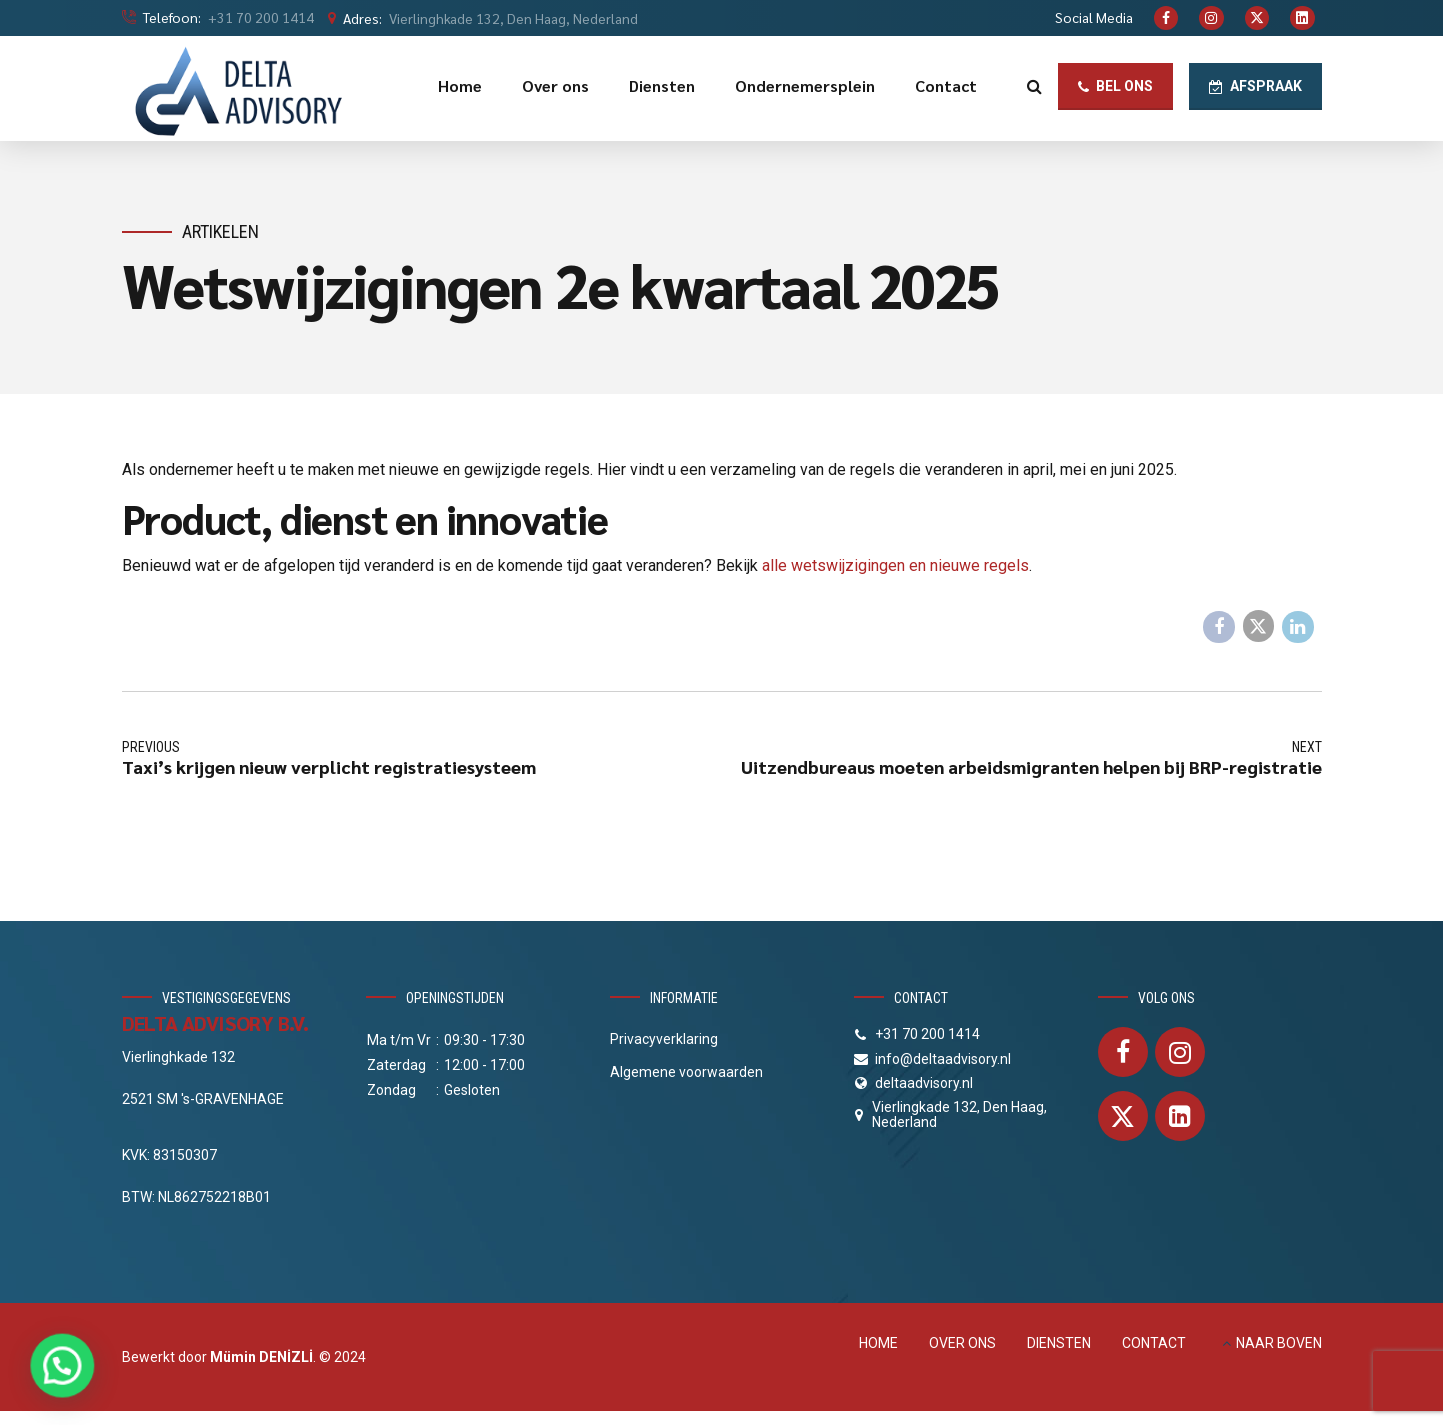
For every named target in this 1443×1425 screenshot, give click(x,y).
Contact (946, 85)
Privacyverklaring (664, 1039)
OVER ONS (962, 1343)
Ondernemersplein (805, 85)
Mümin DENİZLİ (261, 1357)
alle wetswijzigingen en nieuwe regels (895, 565)
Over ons (555, 85)
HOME (878, 1343)
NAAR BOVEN (1279, 1343)
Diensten (662, 85)
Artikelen (220, 231)
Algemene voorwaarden (686, 1072)
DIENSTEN (1059, 1343)
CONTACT (1154, 1343)
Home (460, 85)
